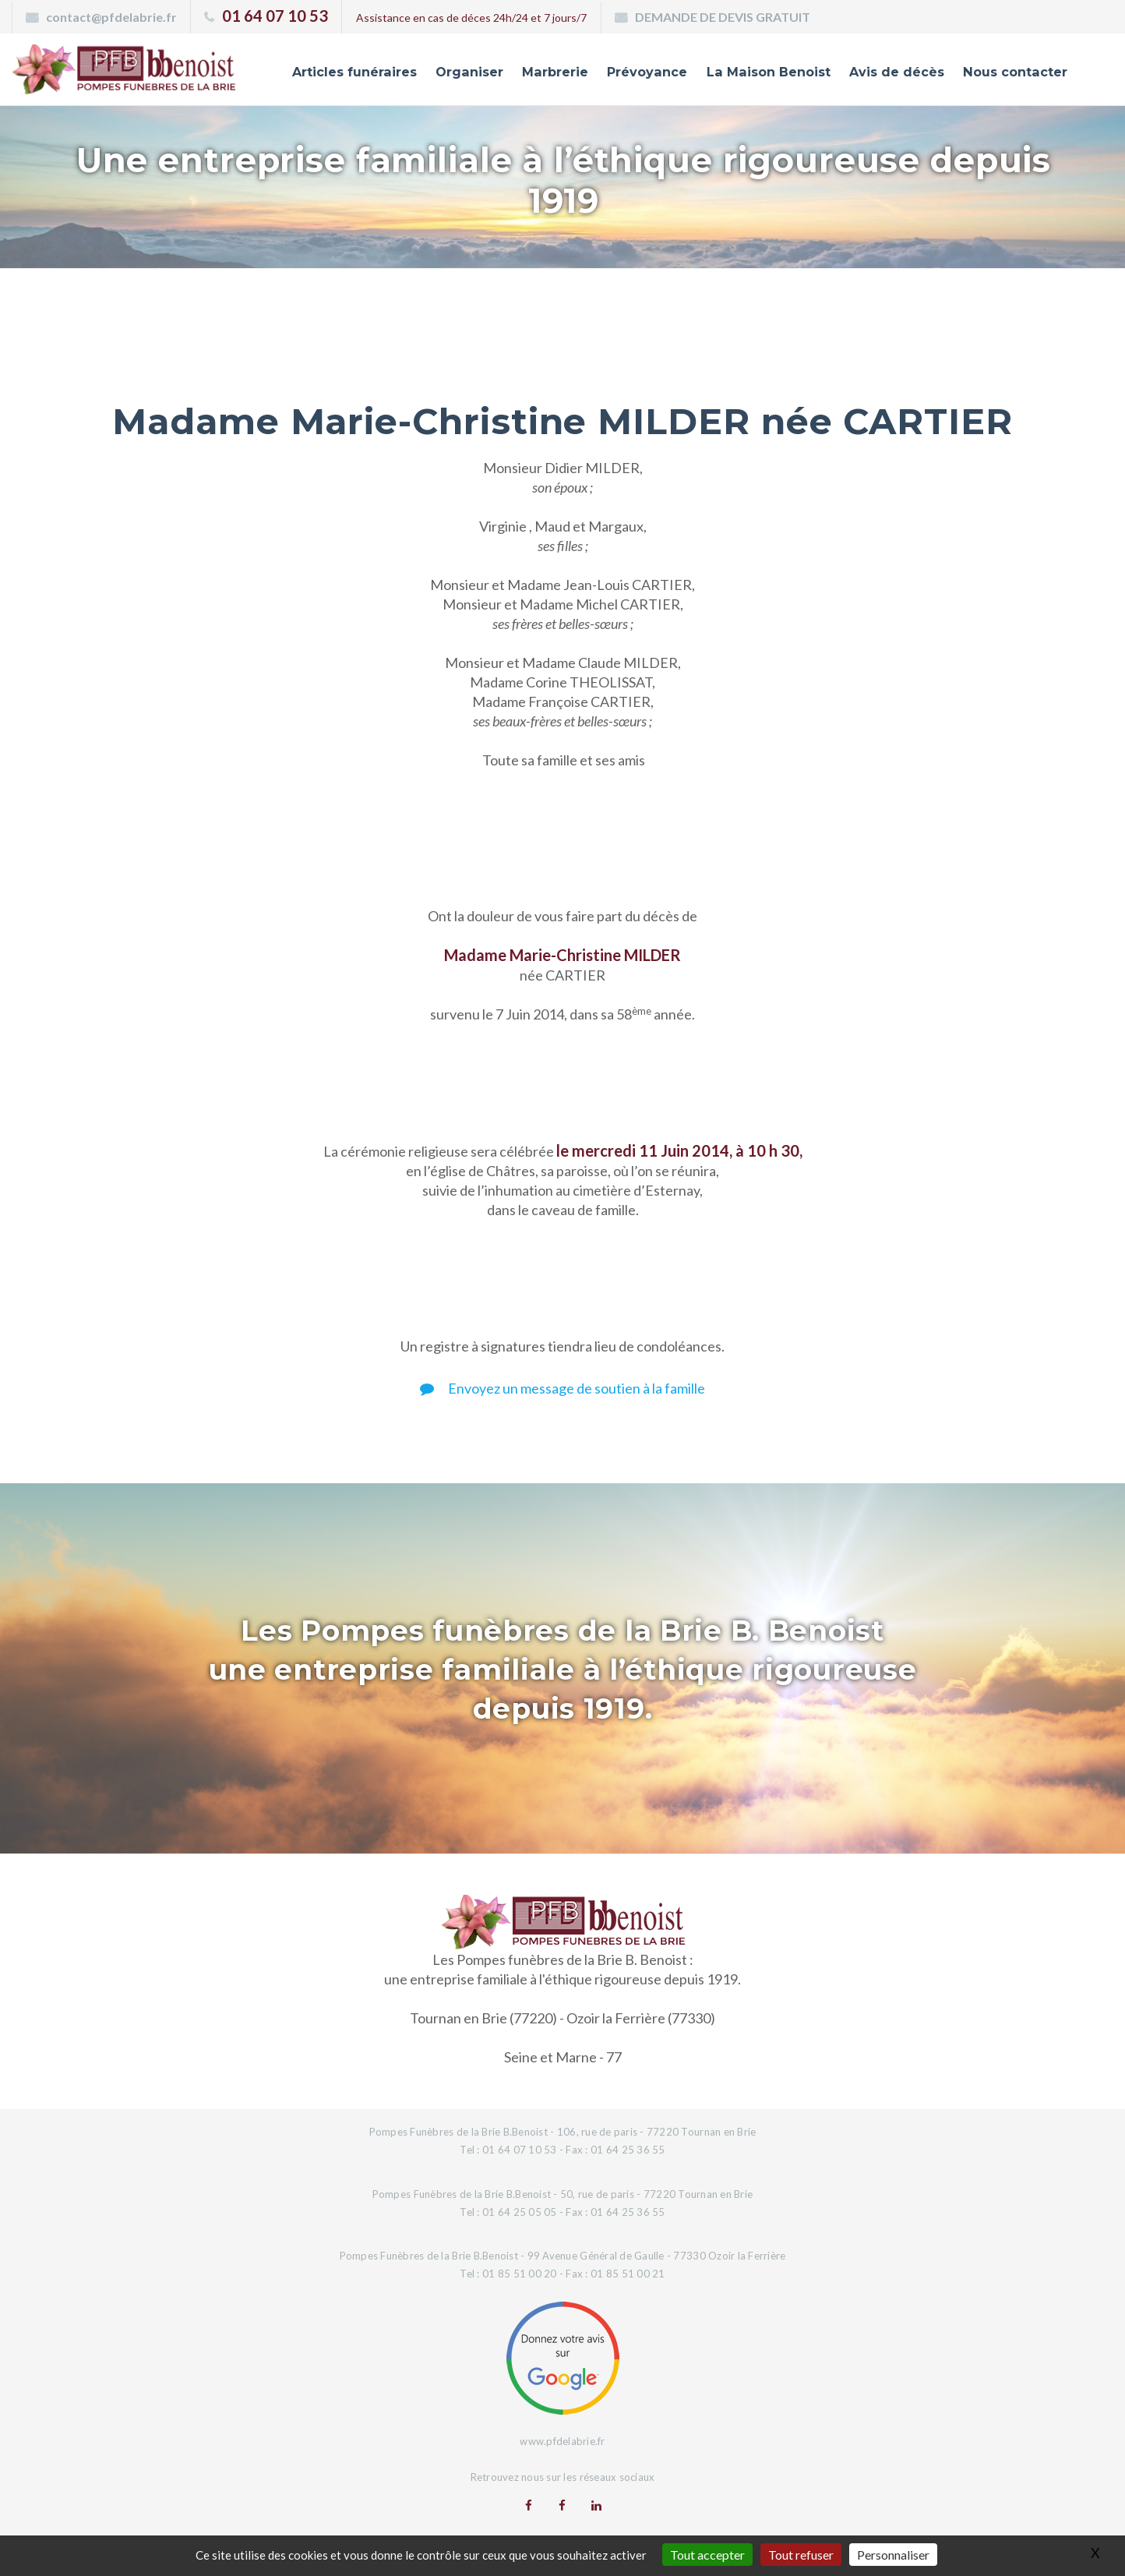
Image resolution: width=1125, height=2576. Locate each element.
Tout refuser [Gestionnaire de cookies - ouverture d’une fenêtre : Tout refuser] (801, 2554)
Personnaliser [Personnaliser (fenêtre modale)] (893, 2554)
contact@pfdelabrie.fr (111, 16)
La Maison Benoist (754, 72)
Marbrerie (533, 72)
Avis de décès (888, 72)
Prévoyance (628, 72)
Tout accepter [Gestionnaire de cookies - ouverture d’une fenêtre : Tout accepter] (707, 2554)
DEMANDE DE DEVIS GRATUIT (722, 16)
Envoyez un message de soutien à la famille (562, 1388)
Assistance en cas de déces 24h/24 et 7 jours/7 (471, 17)
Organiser (446, 72)
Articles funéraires (326, 72)
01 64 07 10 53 (275, 15)
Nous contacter (1012, 72)
